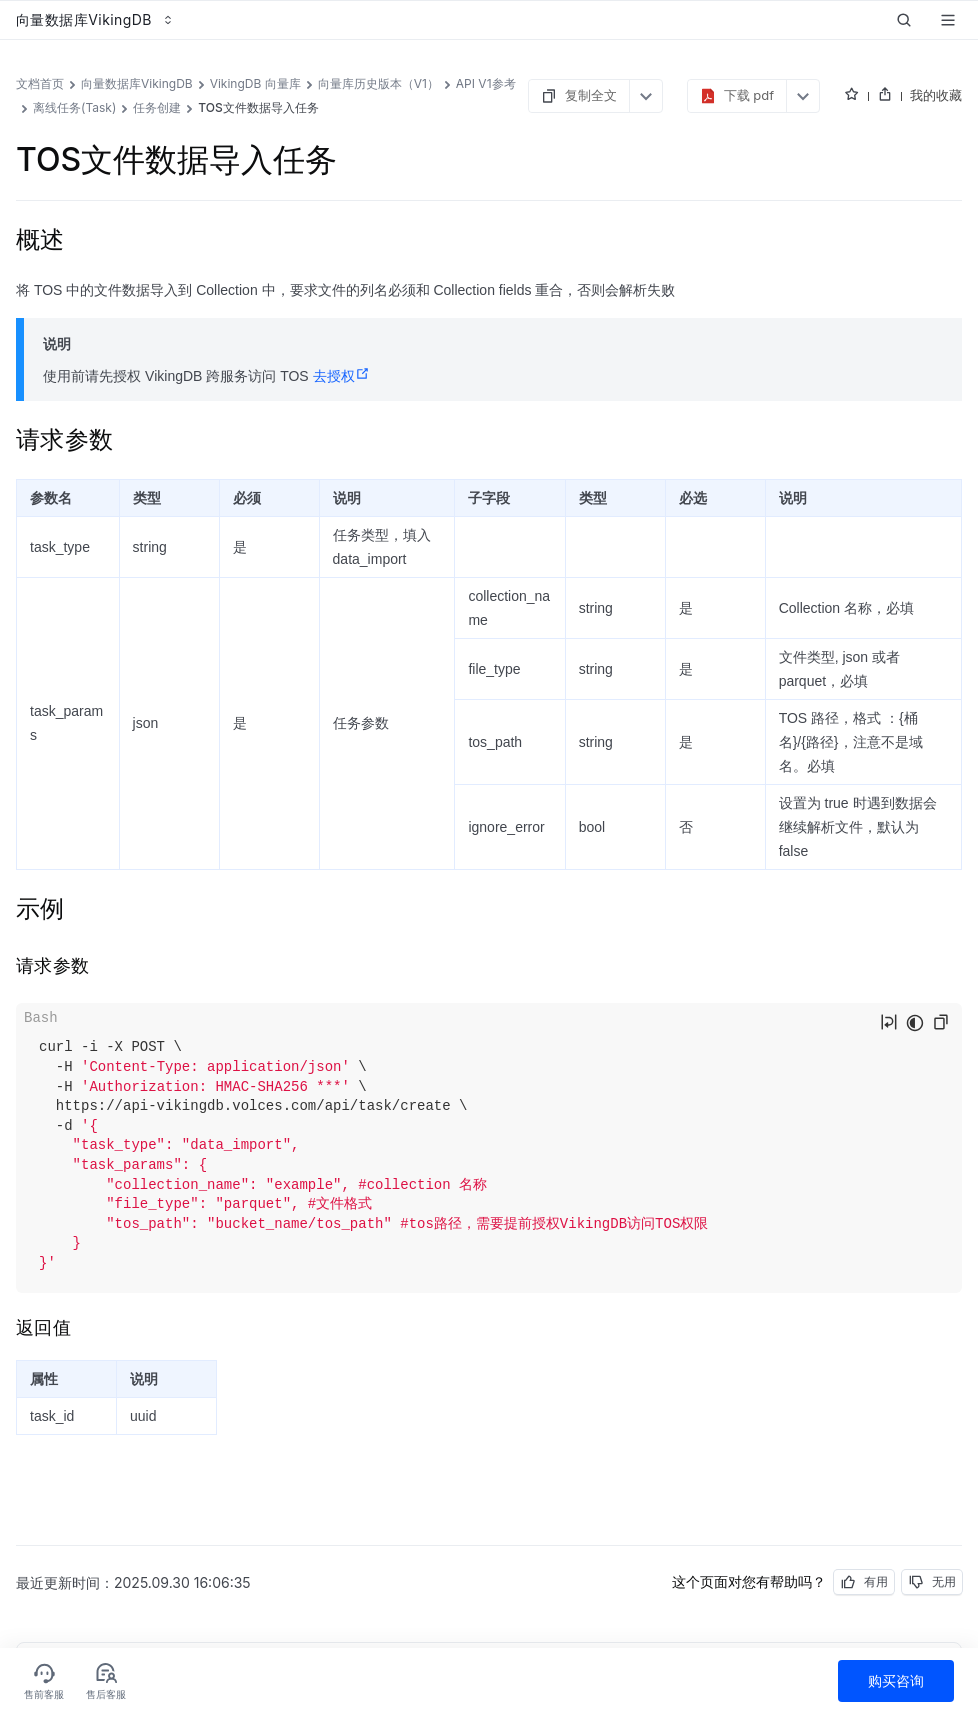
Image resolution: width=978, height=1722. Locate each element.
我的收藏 (936, 95)
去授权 (341, 376)
